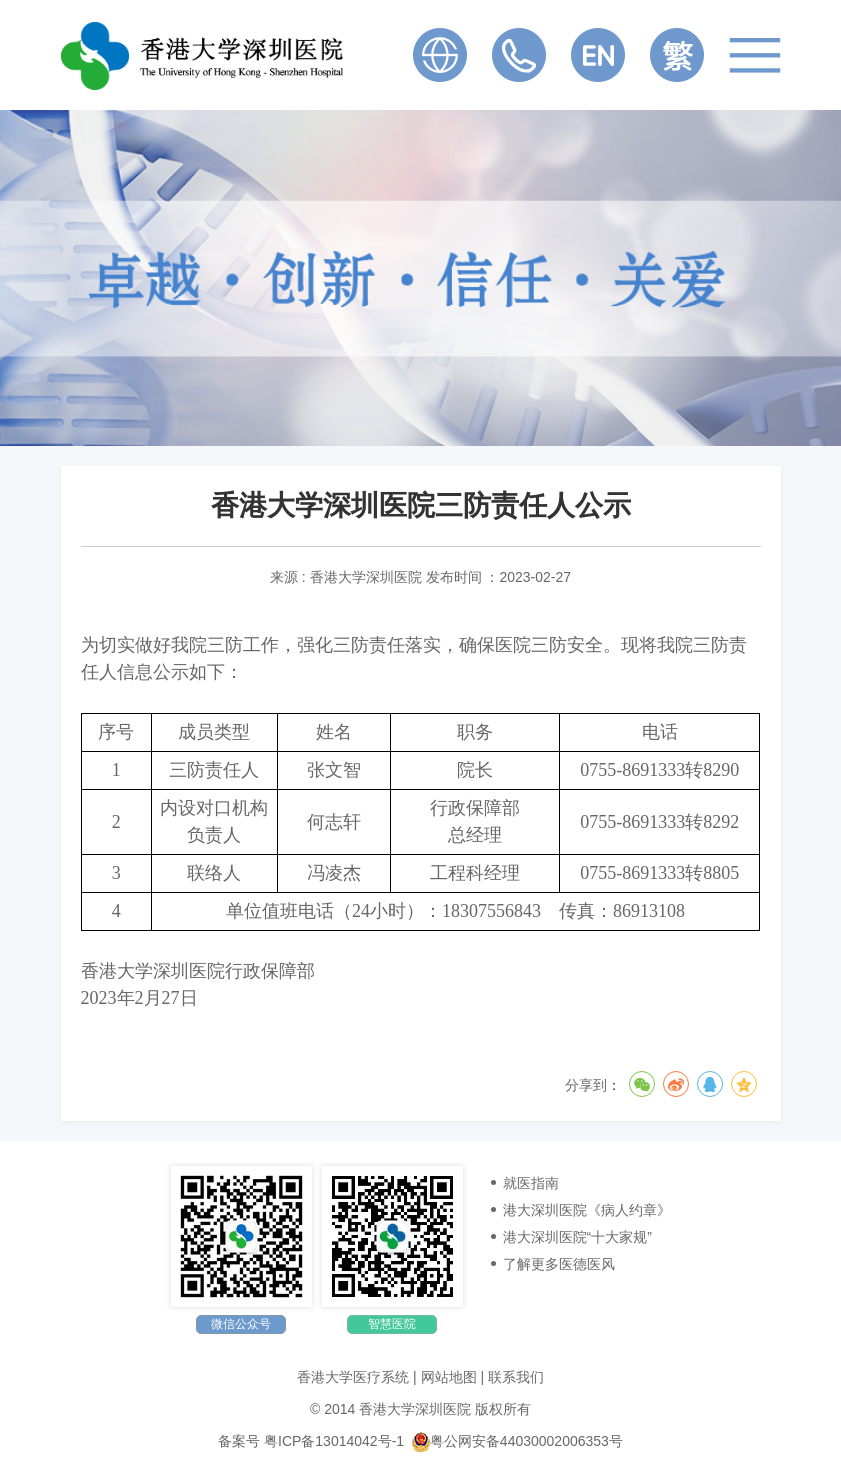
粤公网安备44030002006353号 (517, 1441)
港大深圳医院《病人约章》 (587, 1210)
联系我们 (516, 1377)
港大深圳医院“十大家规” (577, 1237)
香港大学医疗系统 (353, 1377)
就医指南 (531, 1183)
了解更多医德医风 (559, 1264)
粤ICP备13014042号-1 (334, 1441)
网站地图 (449, 1377)
